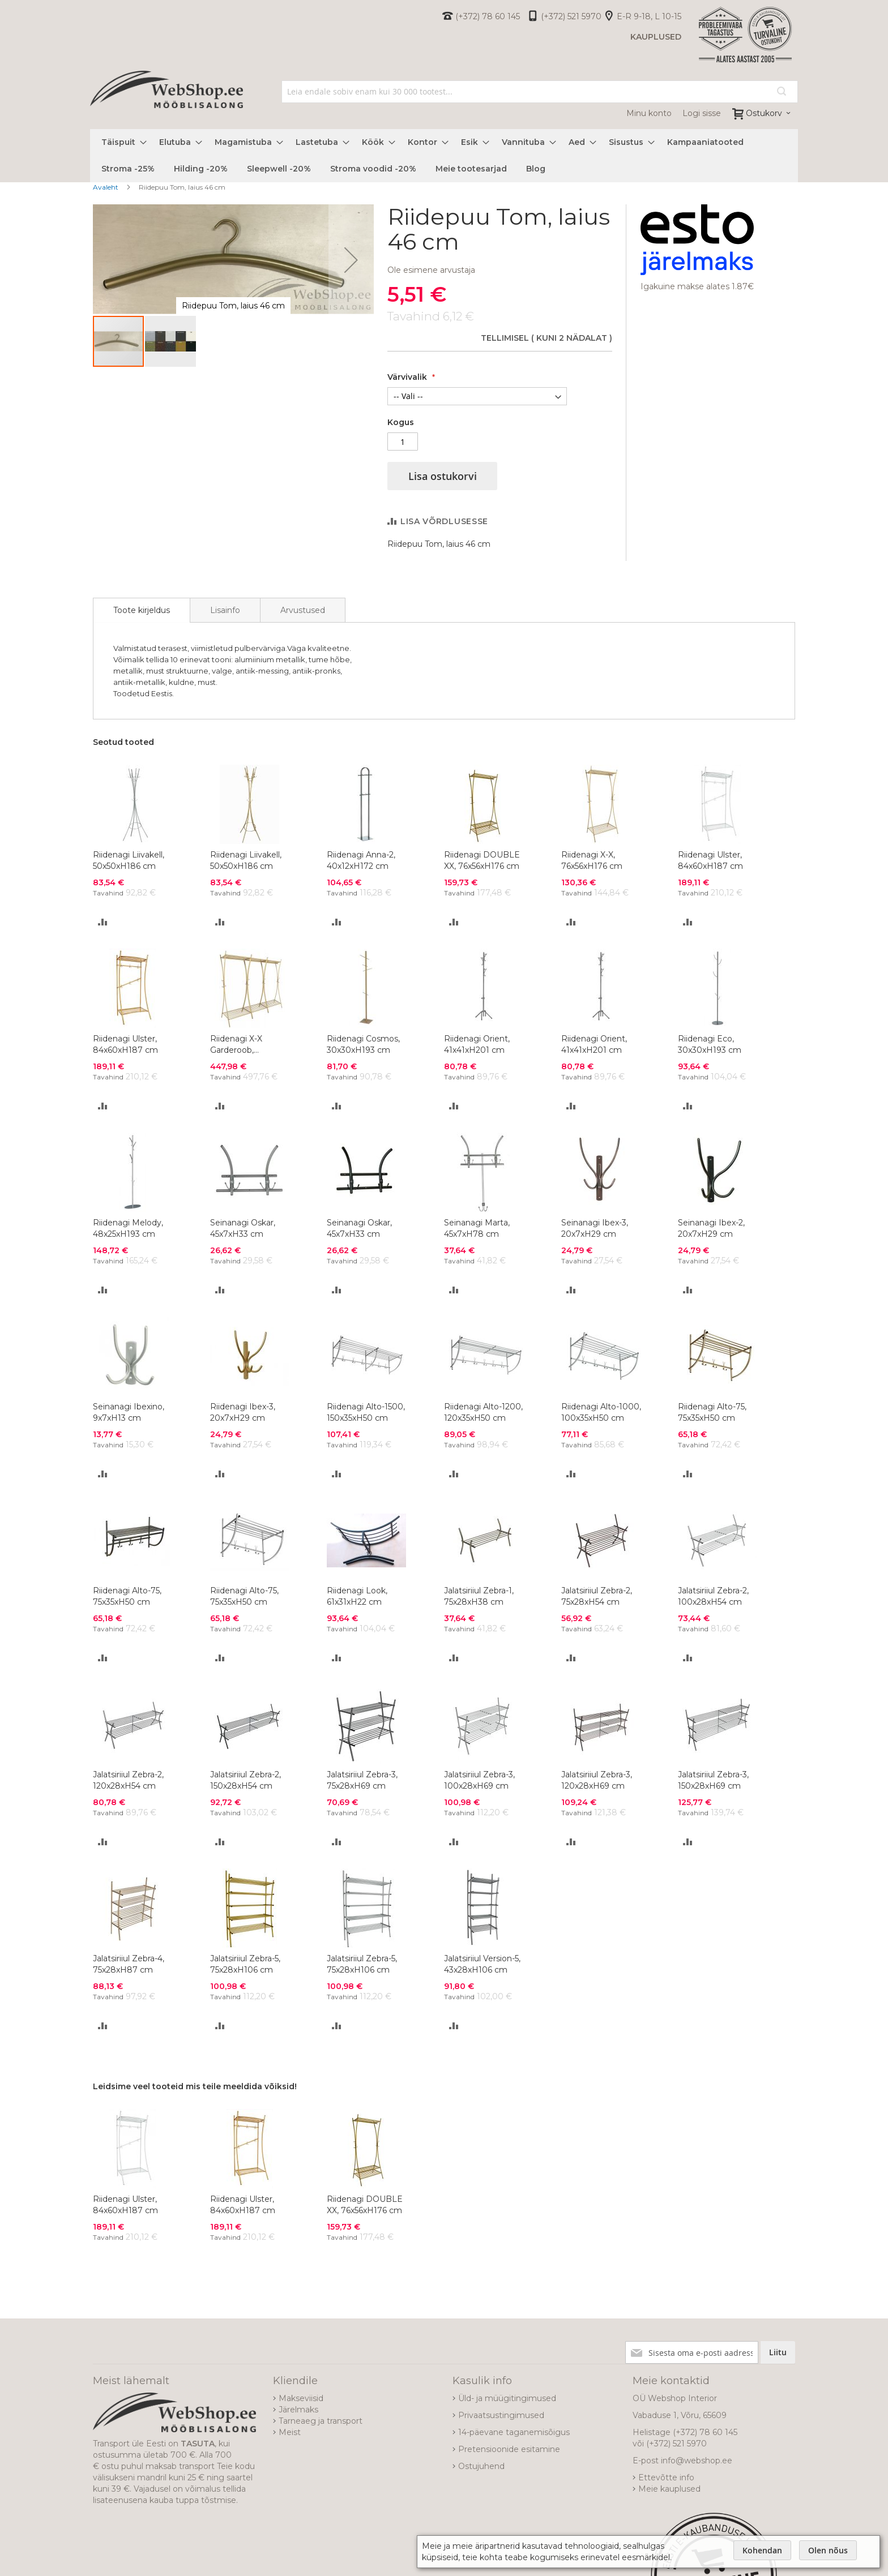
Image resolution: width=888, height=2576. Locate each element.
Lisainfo (225, 610)
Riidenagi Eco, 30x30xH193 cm (709, 1044)
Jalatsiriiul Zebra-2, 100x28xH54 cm (713, 1596)
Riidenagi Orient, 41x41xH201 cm (477, 1044)
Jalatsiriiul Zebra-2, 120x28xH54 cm (128, 1780)
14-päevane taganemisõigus (514, 2432)
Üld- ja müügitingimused (507, 2398)
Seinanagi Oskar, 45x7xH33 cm (242, 1228)
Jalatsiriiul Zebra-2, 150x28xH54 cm (245, 1780)
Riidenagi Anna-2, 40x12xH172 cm (361, 860)
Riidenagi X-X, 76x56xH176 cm (591, 860)
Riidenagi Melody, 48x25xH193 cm (128, 1228)
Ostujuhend (481, 2466)
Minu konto (649, 113)
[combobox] (540, 91)
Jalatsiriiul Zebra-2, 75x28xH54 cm (596, 1596)
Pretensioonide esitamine (509, 2449)
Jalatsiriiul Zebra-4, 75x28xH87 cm (128, 1964)
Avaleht (105, 187)
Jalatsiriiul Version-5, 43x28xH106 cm (482, 1964)
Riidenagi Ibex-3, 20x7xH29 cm (242, 1412)
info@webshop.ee (696, 2460)
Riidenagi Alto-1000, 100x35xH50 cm (601, 1412)
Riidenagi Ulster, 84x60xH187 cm (710, 860)
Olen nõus (828, 2550)
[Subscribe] (778, 2352)
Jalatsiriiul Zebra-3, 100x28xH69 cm (479, 1780)
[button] (351, 259)
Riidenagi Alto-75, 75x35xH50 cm (712, 1412)
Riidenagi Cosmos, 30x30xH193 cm (363, 1044)
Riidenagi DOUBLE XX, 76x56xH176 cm (482, 860)
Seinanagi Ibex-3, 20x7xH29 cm (594, 1228)
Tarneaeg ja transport (320, 2421)
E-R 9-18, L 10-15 (649, 16)
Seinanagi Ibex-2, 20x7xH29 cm (711, 1228)
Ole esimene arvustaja (431, 270)
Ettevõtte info (666, 2477)
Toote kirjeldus (141, 610)
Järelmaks (298, 2409)
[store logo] (166, 102)
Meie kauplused (669, 2489)
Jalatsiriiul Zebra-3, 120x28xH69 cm (596, 1780)
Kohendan (762, 2550)
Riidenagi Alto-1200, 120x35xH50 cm (483, 1412)
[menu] (444, 155)
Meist (290, 2432)
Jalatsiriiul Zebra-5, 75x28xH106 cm (245, 1964)
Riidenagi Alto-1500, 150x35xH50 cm (366, 1412)
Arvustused (302, 610)
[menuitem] (121, 142)
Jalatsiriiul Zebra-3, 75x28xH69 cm (362, 1780)
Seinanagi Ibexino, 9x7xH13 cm (128, 1412)
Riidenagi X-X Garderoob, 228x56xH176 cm (243, 1045)
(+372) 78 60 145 (487, 16)
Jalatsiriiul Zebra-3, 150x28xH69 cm (713, 1780)
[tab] (141, 610)
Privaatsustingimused (501, 2415)
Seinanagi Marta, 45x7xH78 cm (477, 1228)
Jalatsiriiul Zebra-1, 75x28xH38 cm (479, 1596)
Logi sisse (701, 113)
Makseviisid (301, 2398)
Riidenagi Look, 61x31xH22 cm (357, 1596)
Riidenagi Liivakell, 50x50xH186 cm (128, 860)
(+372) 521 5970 (571, 16)
